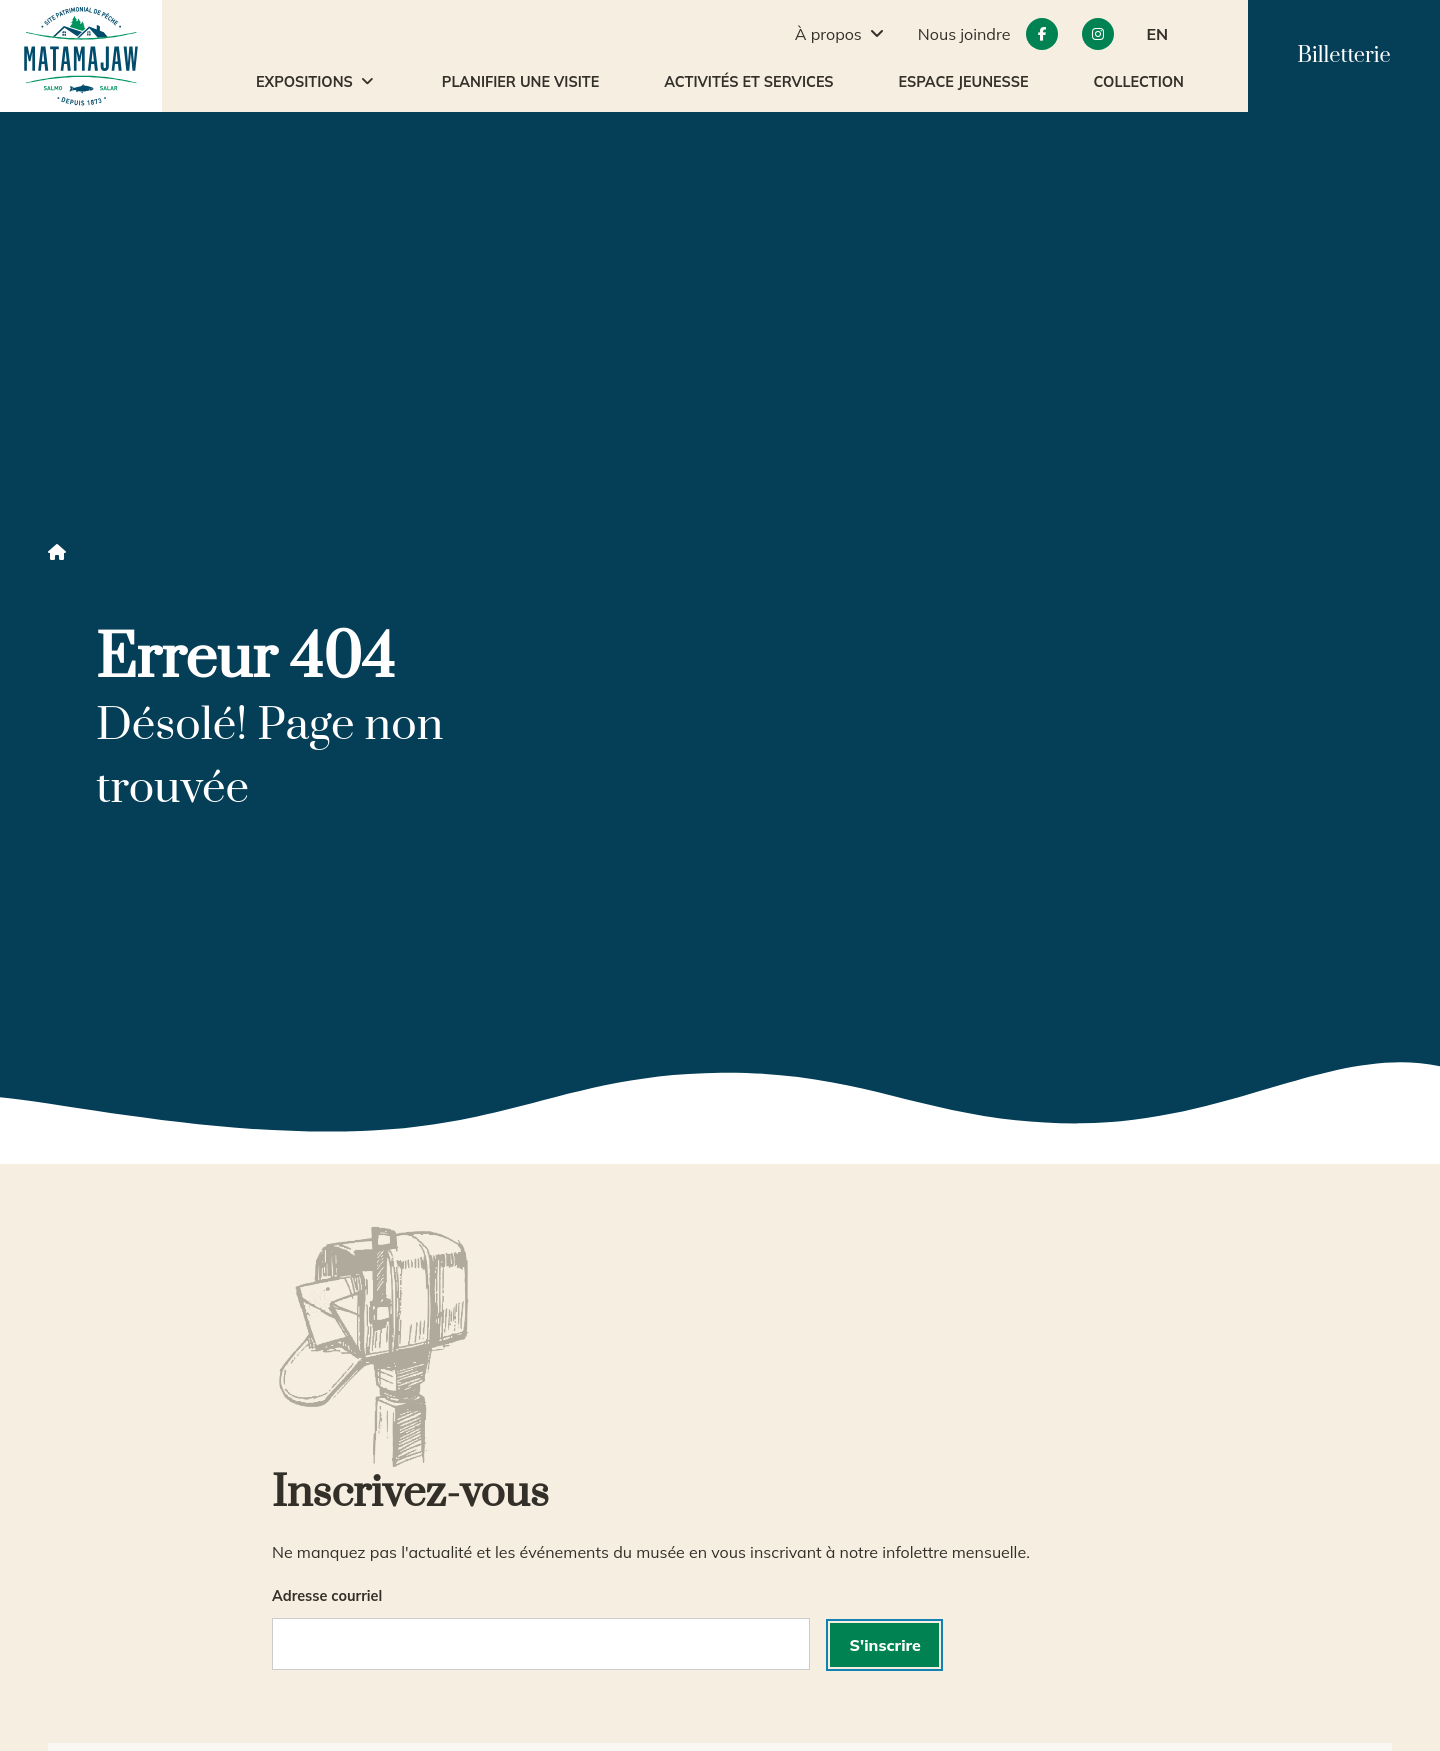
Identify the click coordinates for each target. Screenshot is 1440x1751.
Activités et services (748, 82)
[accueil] (81, 56)
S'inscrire (885, 1645)
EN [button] (1157, 34)
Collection (1139, 82)
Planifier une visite (520, 82)
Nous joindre (964, 34)
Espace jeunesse (964, 82)
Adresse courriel (327, 1596)
